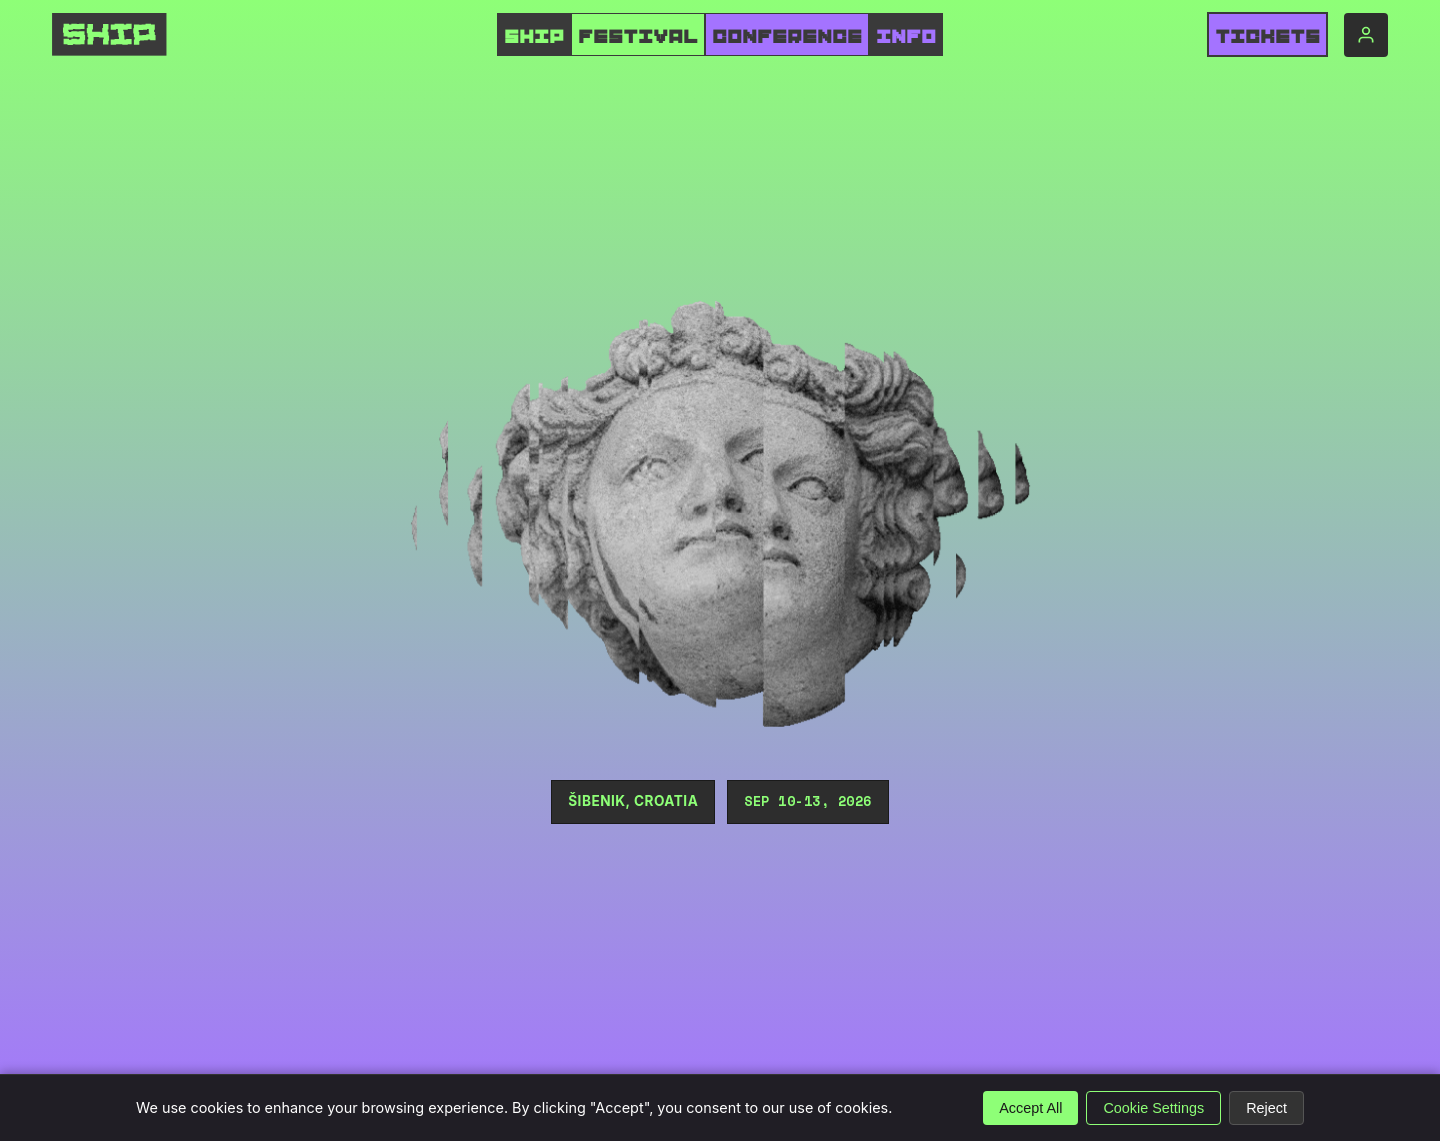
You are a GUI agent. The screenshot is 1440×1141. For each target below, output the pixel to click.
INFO (906, 37)
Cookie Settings (1153, 1108)
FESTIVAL (638, 37)
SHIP (534, 37)
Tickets (1267, 37)
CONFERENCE (787, 37)
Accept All (1030, 1108)
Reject (1266, 1108)
